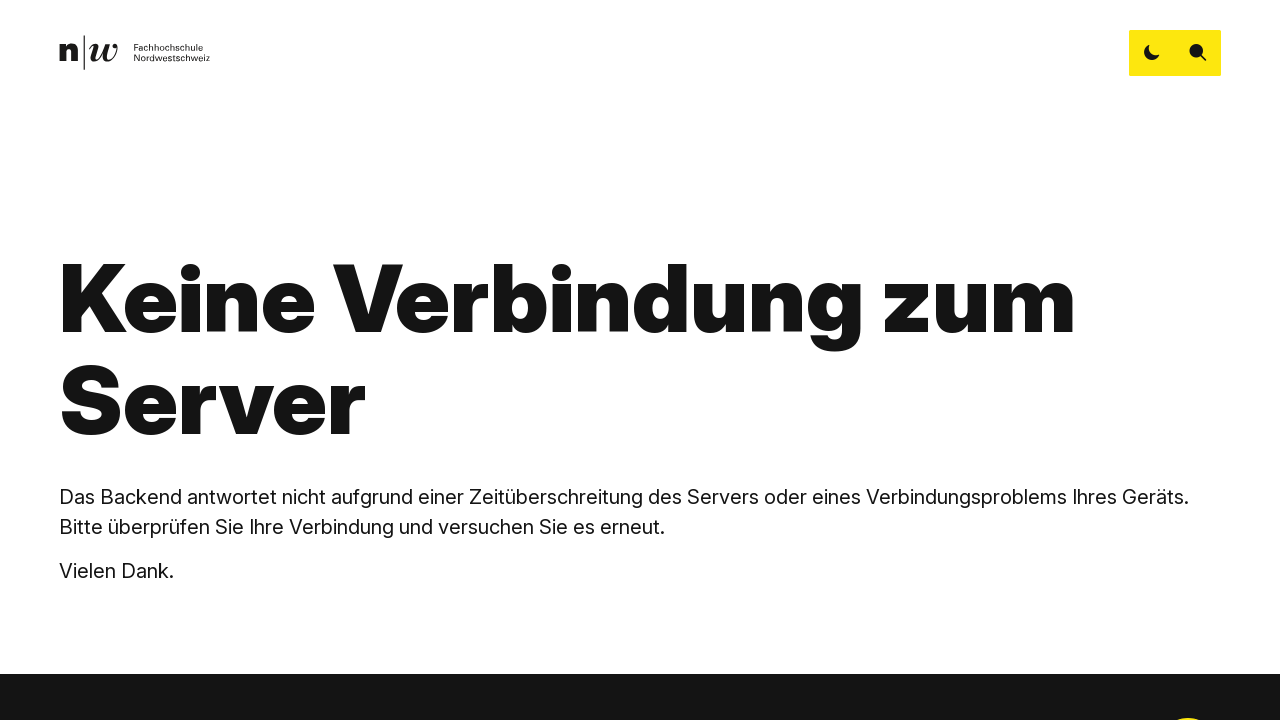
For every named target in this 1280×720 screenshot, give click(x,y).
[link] (134, 52)
